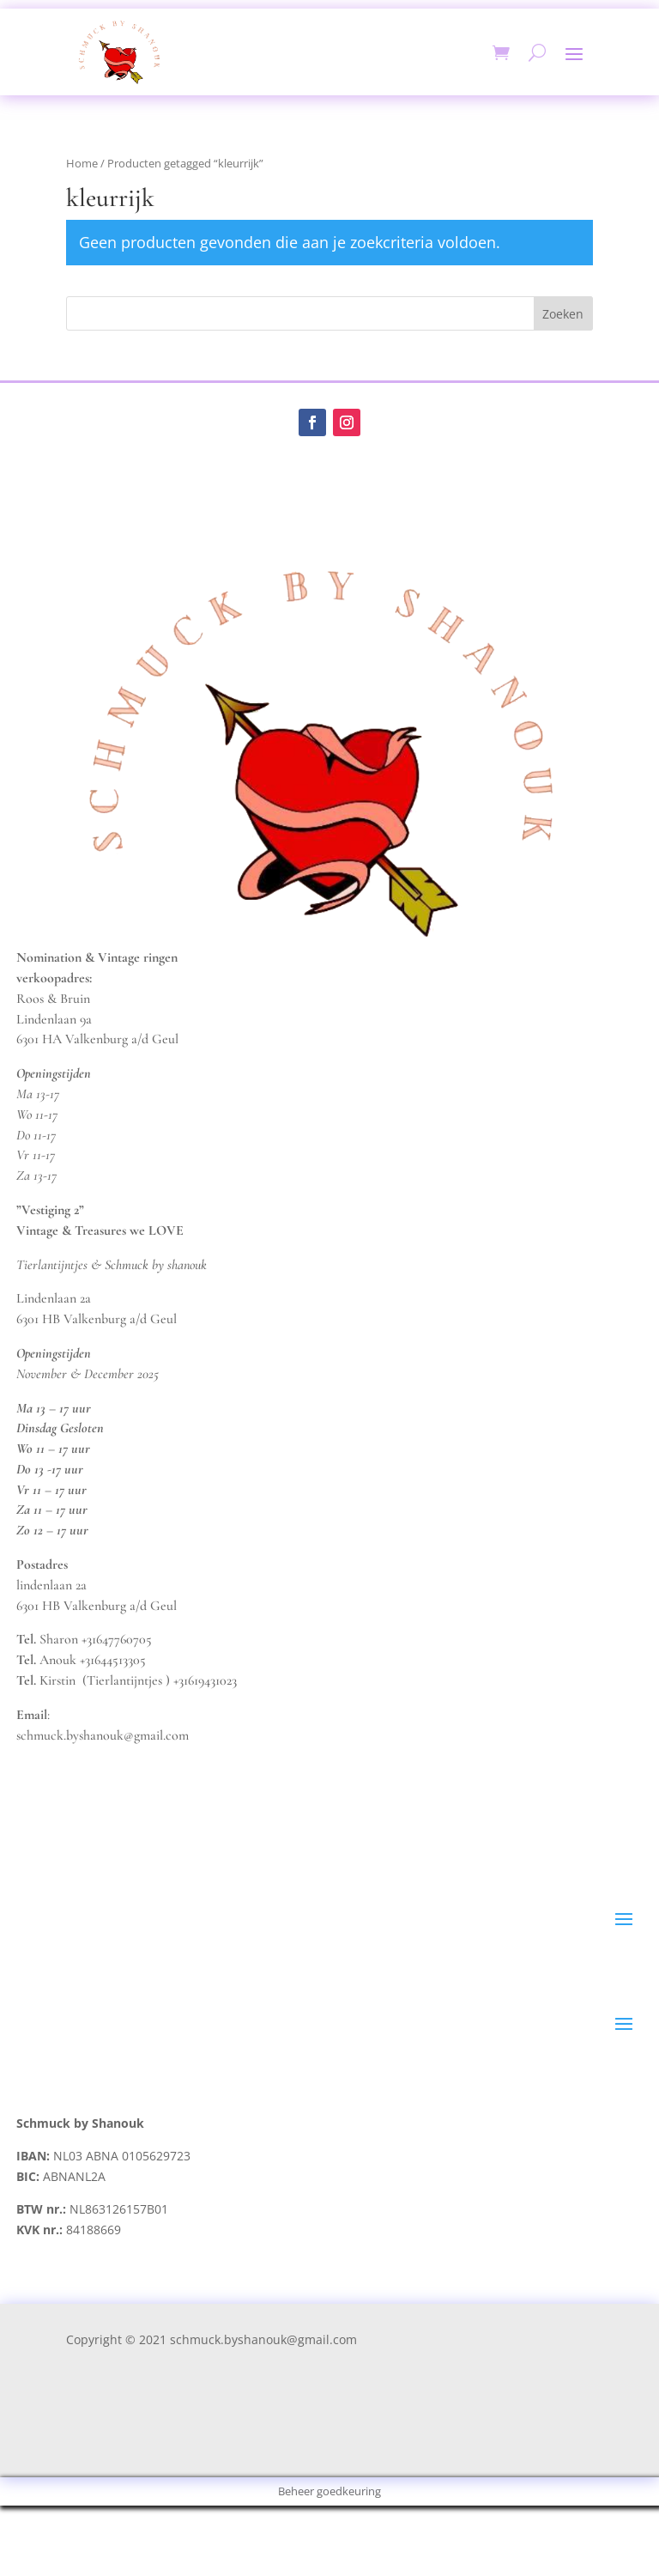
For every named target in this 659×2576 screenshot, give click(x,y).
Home (82, 163)
